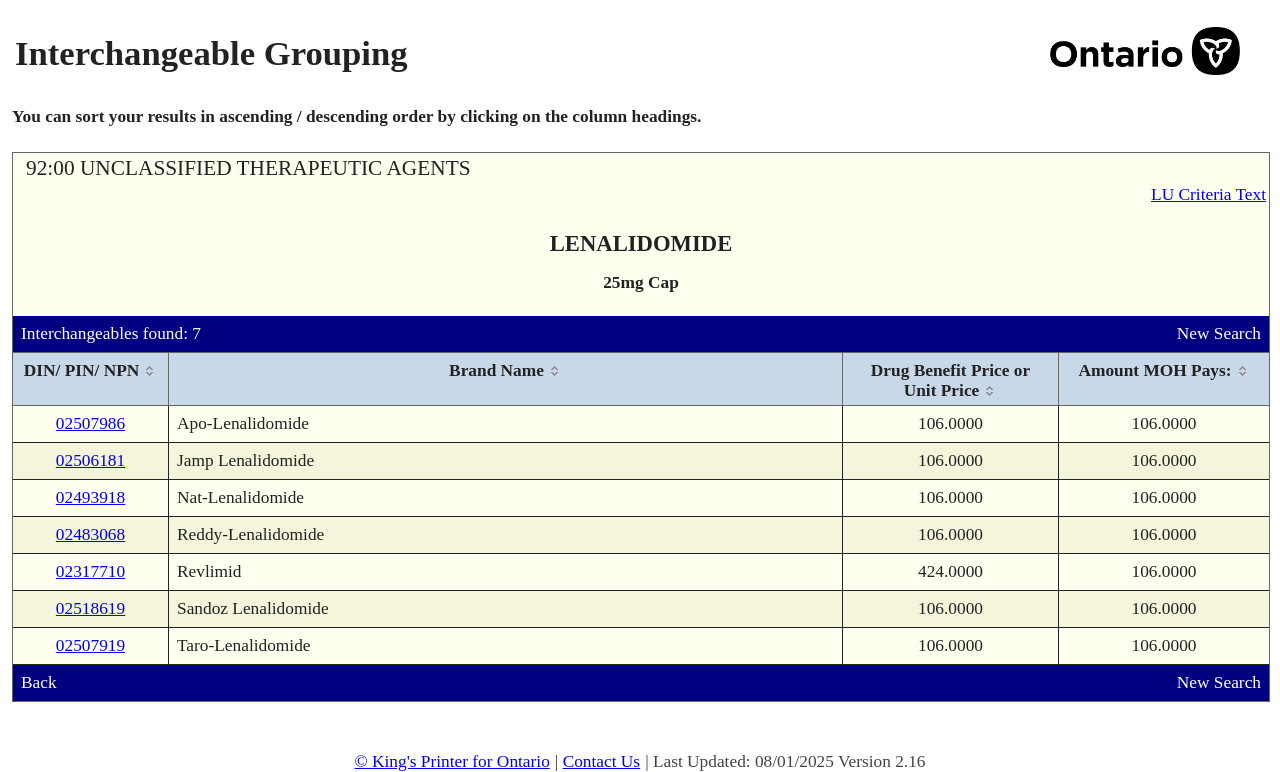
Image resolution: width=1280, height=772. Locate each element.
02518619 (90, 608)
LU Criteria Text (1208, 194)
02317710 (90, 571)
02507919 (90, 645)
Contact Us (602, 761)
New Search (1219, 333)
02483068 (90, 534)
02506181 (90, 460)
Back (39, 682)
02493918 (90, 497)
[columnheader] (91, 379)
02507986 (90, 423)
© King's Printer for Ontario (451, 761)
